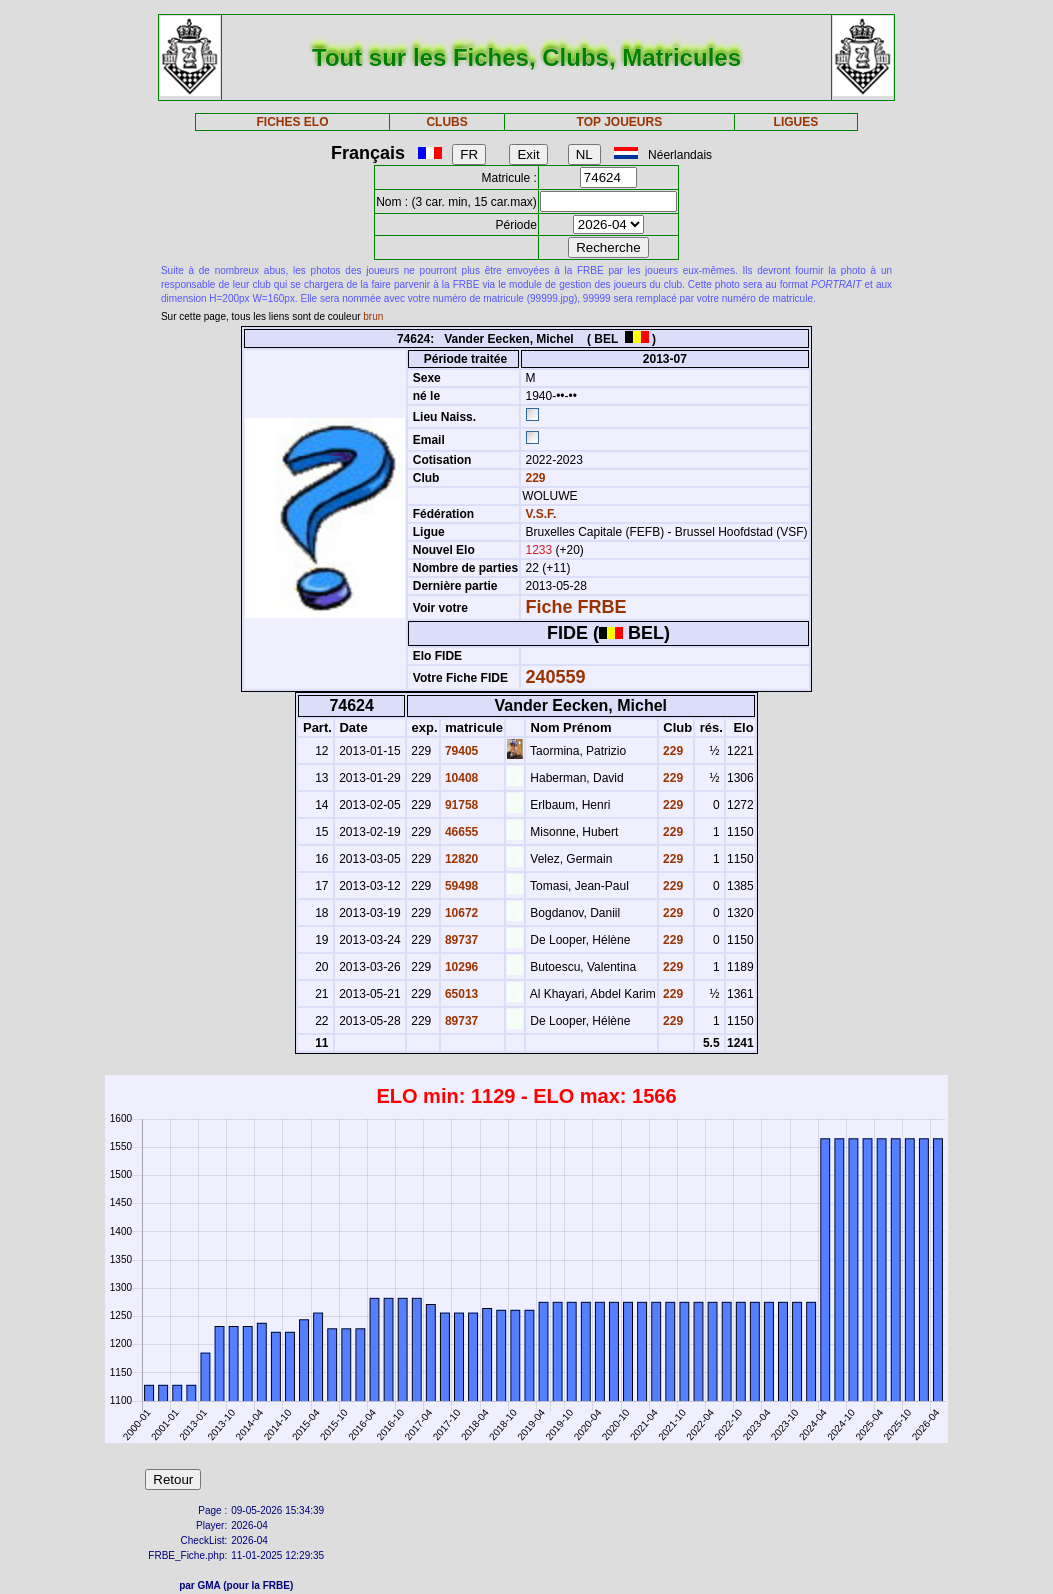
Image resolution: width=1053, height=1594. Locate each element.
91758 (460, 805)
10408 (460, 778)
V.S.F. (540, 514)
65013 (460, 994)
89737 (460, 940)
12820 (460, 859)
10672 (460, 913)
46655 (460, 832)
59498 (460, 886)
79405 (460, 751)
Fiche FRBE (575, 607)
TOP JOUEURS (620, 122)
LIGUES (796, 122)
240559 (555, 677)
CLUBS (446, 122)
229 (533, 478)
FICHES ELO (292, 122)
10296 (460, 967)
